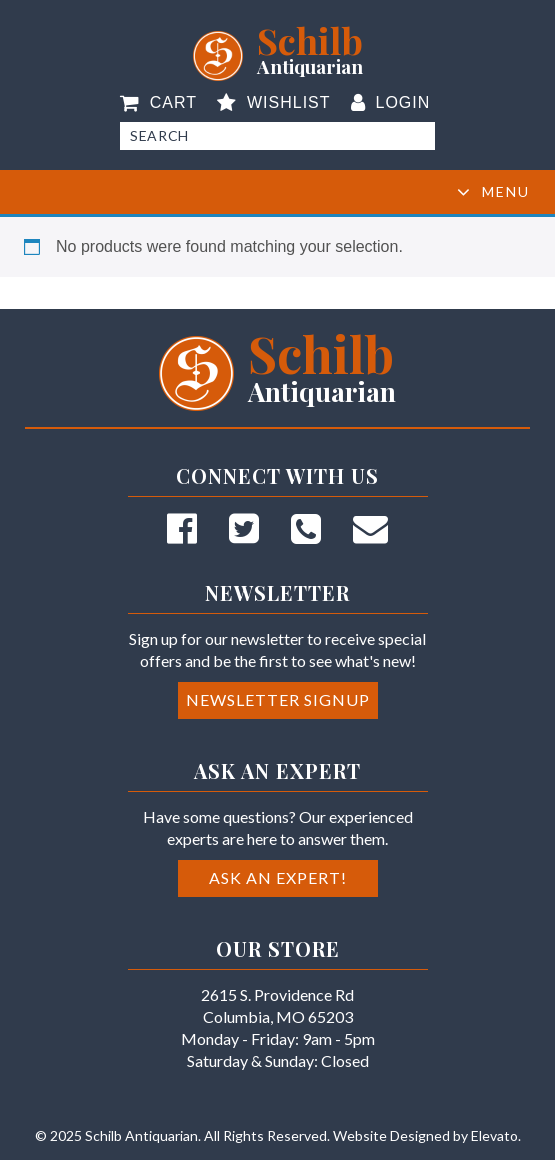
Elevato (494, 1135)
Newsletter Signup (278, 699)
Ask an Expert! (278, 877)
